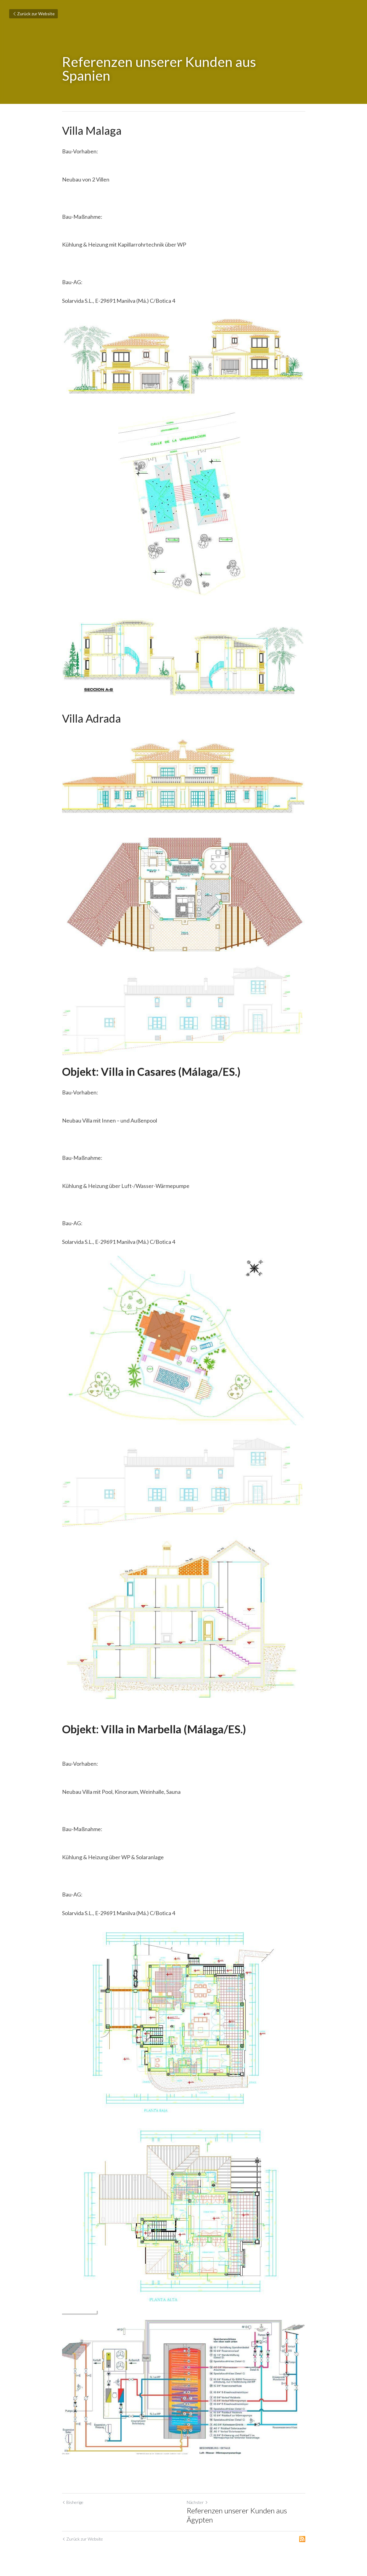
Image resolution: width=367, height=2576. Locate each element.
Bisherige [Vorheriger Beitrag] (72, 2502)
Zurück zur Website (33, 13)
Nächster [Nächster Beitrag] (197, 2502)
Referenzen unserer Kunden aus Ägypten (237, 2515)
